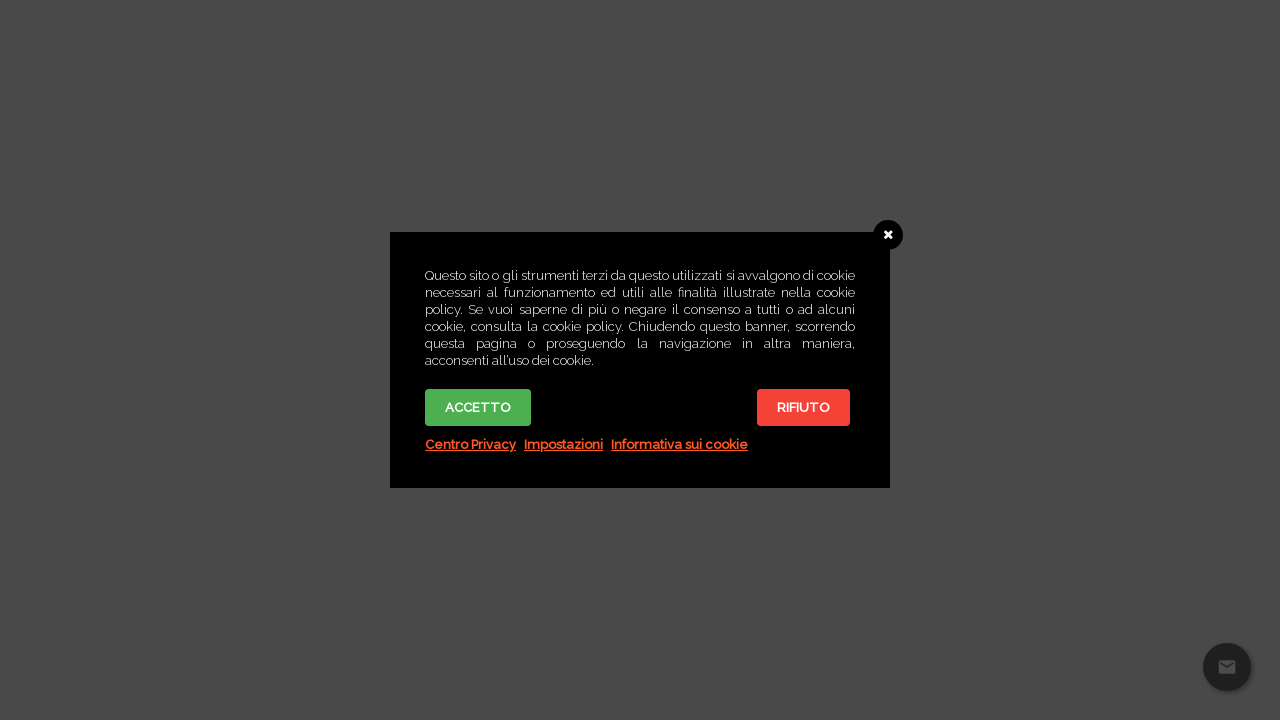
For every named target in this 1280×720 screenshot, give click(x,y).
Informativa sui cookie (679, 444)
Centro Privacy (470, 444)
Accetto (478, 407)
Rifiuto (803, 407)
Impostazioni (563, 444)
